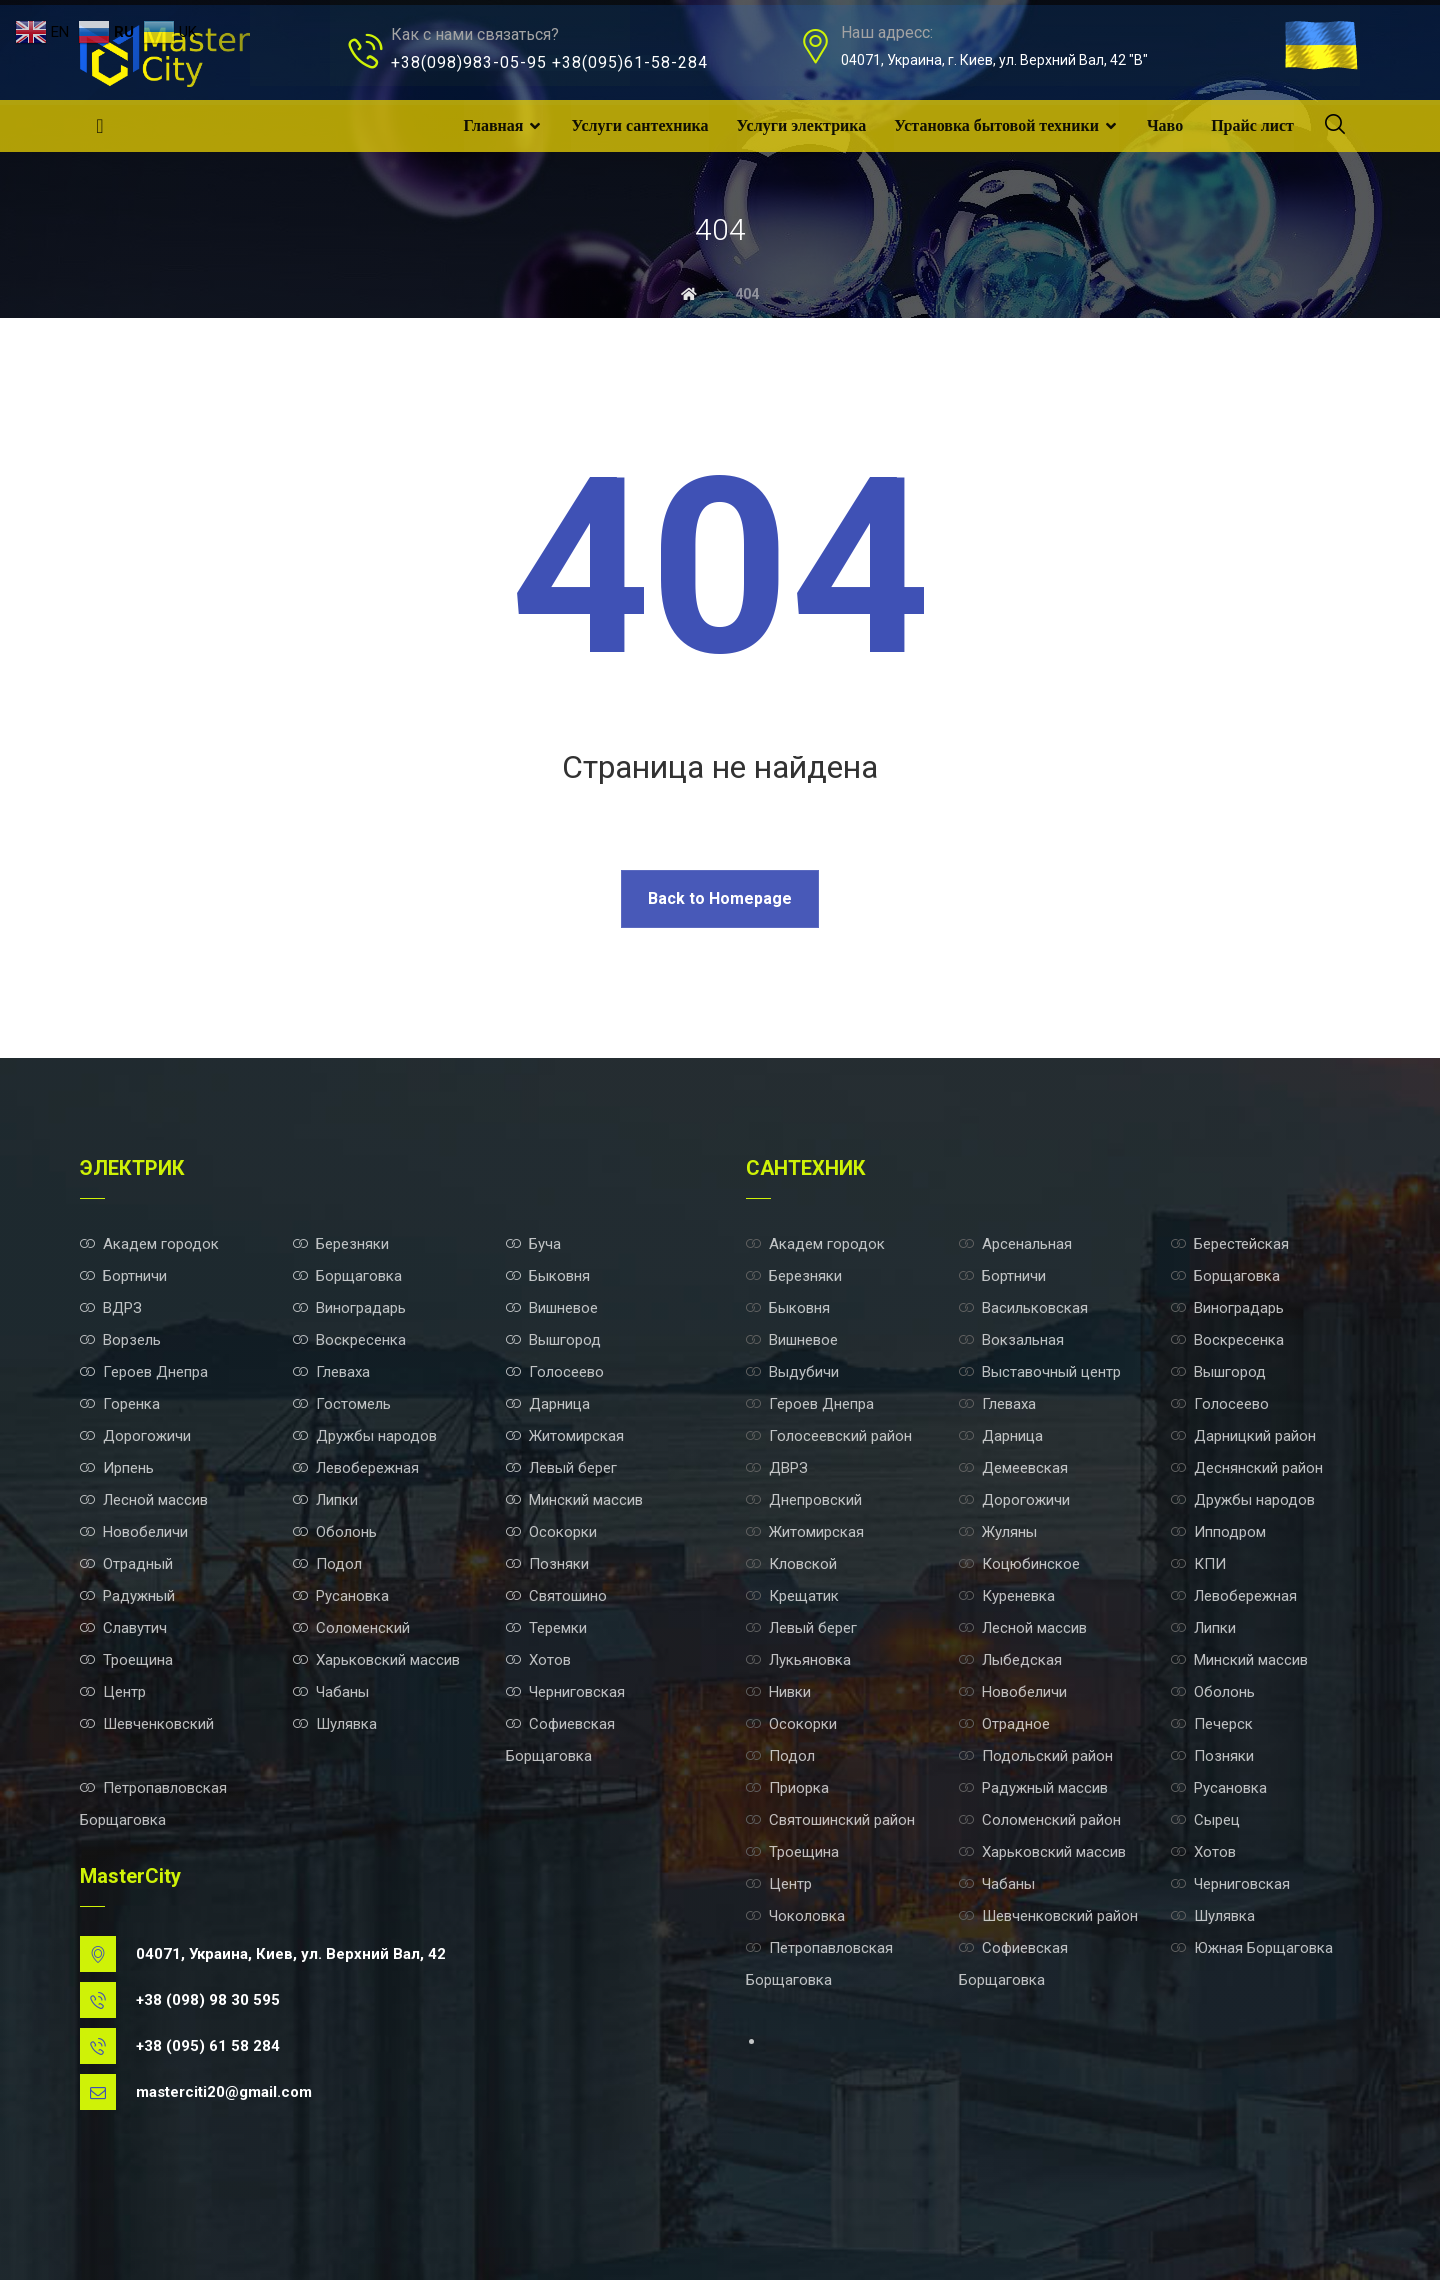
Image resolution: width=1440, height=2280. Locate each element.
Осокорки (551, 1532)
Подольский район (1036, 1756)
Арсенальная (1015, 1244)
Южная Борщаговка (1252, 1948)
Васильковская (1023, 1308)
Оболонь (335, 1532)
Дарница (548, 1404)
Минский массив (574, 1500)
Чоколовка (795, 1916)
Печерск (1212, 1724)
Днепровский (804, 1500)
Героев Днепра (144, 1372)
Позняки (547, 1564)
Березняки (341, 1244)
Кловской (791, 1564)
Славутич (123, 1628)
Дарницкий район (1243, 1436)
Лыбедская (1010, 1660)
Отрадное (1004, 1724)
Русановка (341, 1596)
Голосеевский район (829, 1436)
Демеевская (1013, 1468)
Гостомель (342, 1404)
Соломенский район (1040, 1820)
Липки (325, 1500)
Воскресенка (349, 1340)
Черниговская (565, 1692)
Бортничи (123, 1276)
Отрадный (126, 1564)
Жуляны (998, 1532)
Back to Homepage (720, 898)
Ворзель (120, 1340)
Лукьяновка (798, 1660)
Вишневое (552, 1308)
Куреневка (1007, 1596)
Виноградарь (349, 1308)
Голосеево (555, 1372)
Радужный (127, 1596)
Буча (533, 1244)
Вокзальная (1011, 1340)
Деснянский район (1247, 1468)
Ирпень (117, 1468)
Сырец (1205, 1820)
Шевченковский (147, 1724)
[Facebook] (100, 126)
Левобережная (356, 1468)
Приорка (787, 1788)
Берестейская (1230, 1244)
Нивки (778, 1692)
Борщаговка (347, 1276)
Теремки (546, 1628)
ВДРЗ (111, 1308)
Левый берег (561, 1468)
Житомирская (565, 1436)
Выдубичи (792, 1372)
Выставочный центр (1040, 1372)
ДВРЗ (777, 1468)
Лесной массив (144, 1500)
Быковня (548, 1276)
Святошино (556, 1596)
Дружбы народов (365, 1436)
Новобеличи (134, 1532)
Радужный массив (1033, 1788)
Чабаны (331, 1692)
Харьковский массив (376, 1660)
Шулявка (335, 1724)
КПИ (1198, 1564)
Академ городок (149, 1244)
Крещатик (792, 1596)
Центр (113, 1692)
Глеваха (331, 1372)
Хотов (538, 1660)
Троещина (126, 1660)
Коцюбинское (1019, 1564)
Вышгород (553, 1340)
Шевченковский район (1048, 1916)
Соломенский (351, 1628)
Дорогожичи (135, 1436)
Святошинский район (830, 1820)
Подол (327, 1564)
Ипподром (1218, 1532)
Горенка (120, 1404)
